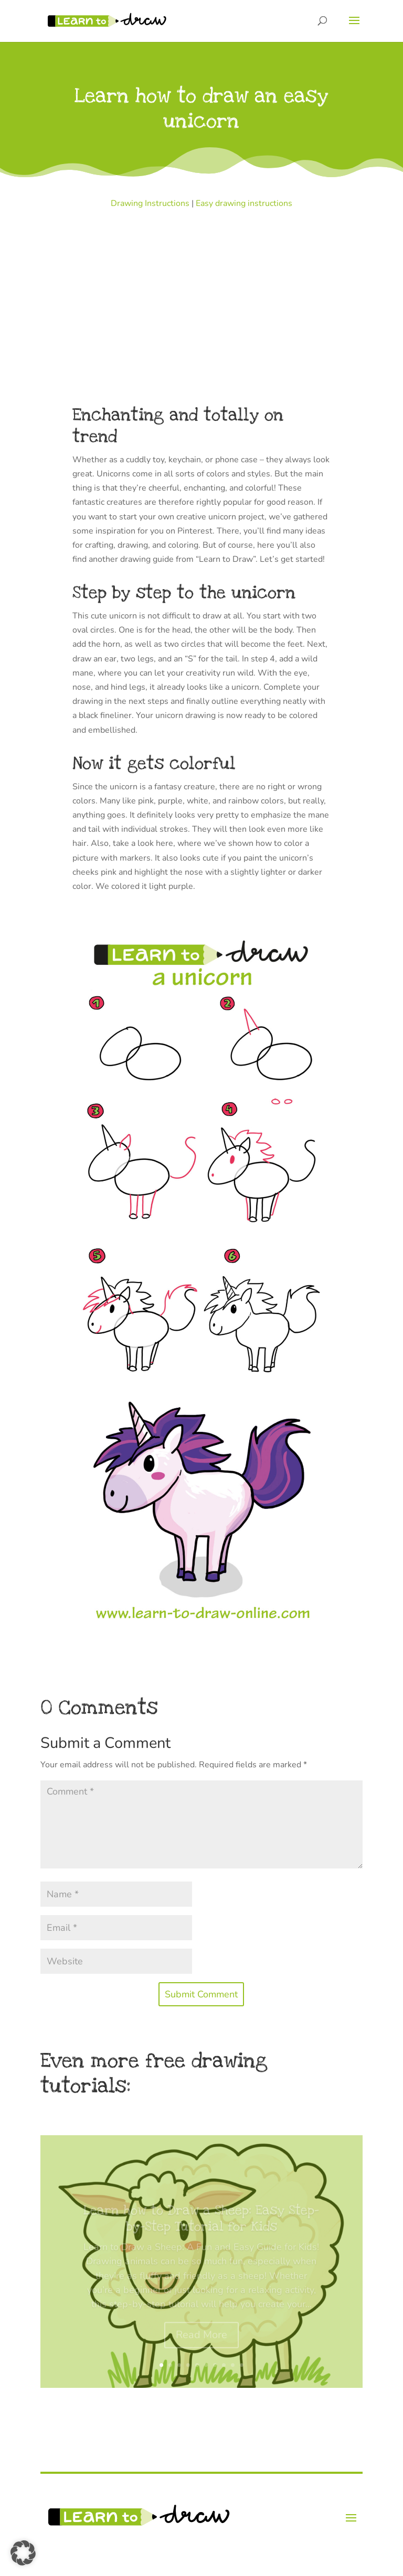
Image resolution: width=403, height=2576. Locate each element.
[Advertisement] (201, 289)
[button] (23, 2553)
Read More (201, 2342)
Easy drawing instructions (244, 203)
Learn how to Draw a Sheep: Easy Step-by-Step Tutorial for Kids (201, 2226)
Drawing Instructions (150, 203)
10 (241, 2365)
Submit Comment (201, 1994)
